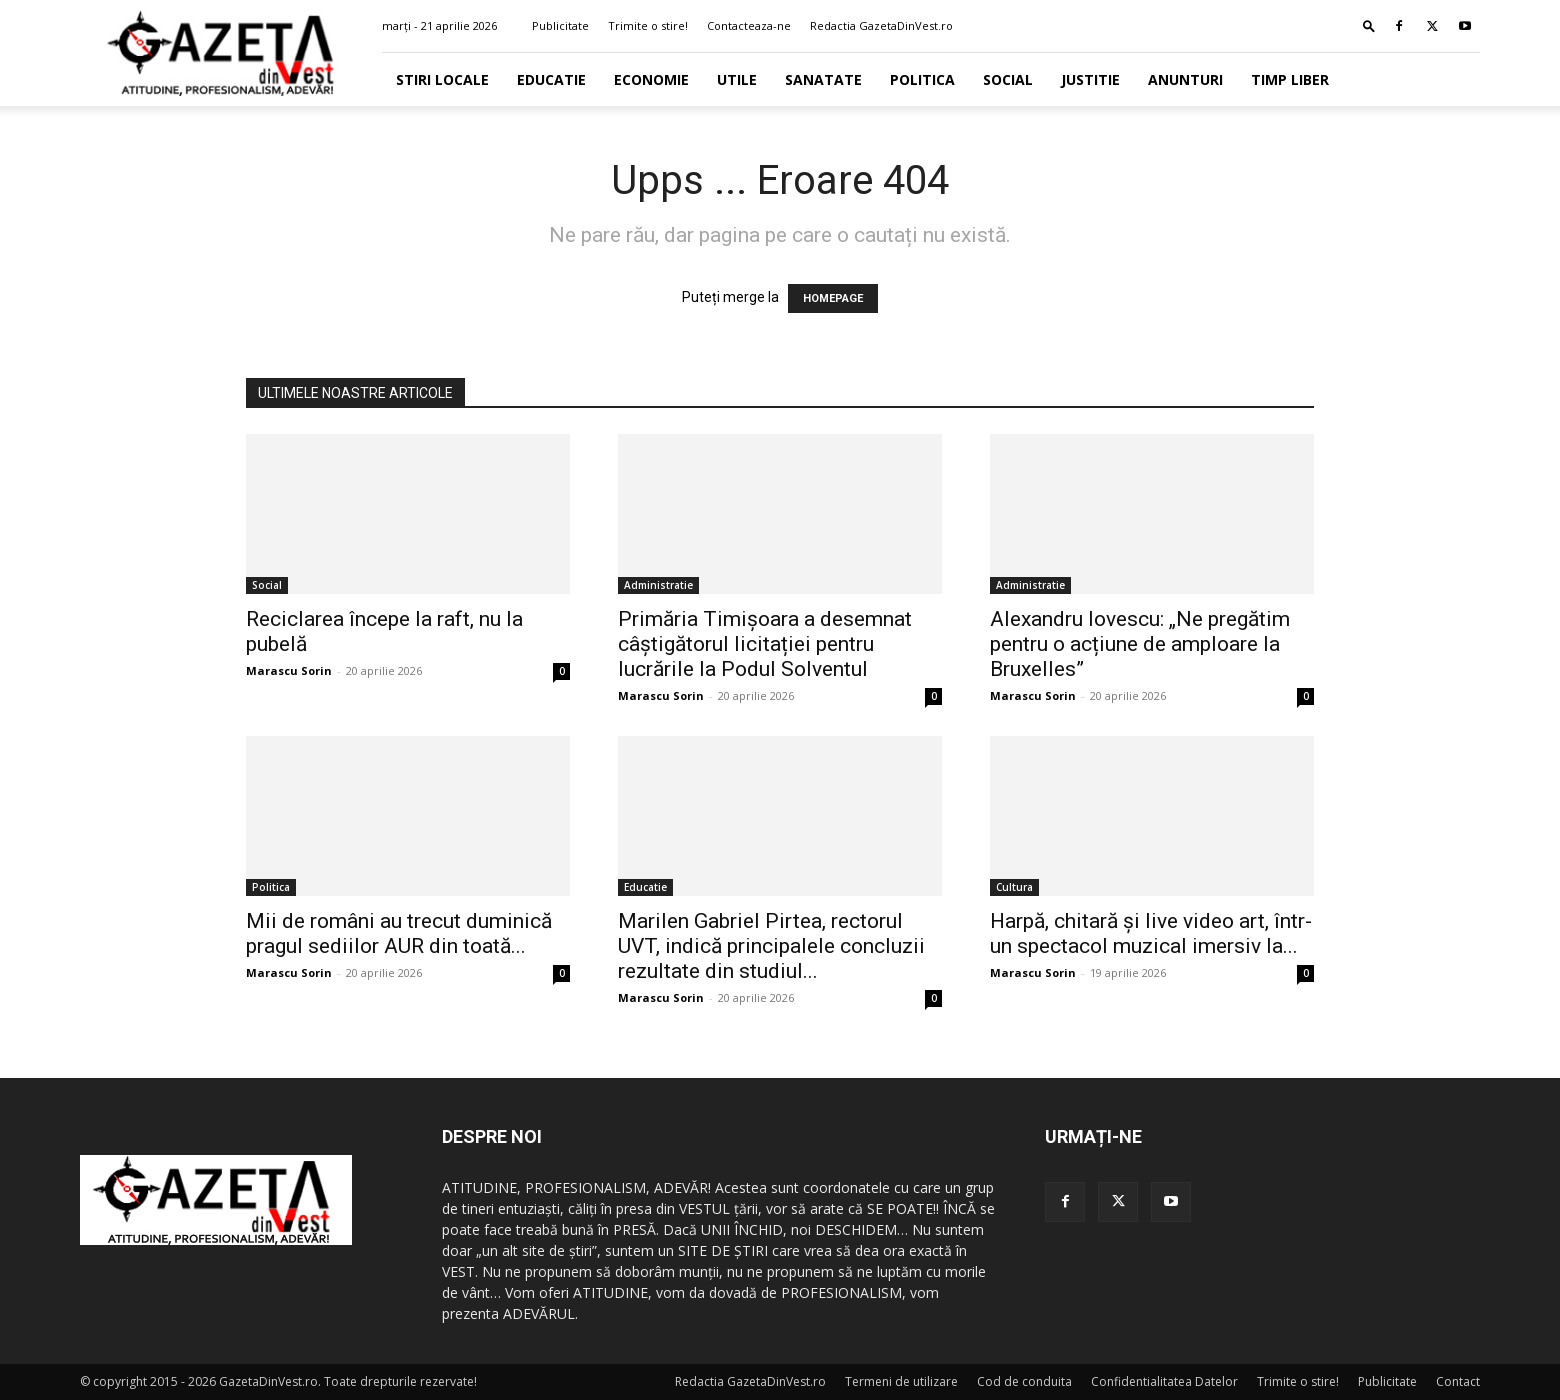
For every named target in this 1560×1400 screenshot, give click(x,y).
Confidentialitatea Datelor (1164, 1381)
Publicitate (560, 25)
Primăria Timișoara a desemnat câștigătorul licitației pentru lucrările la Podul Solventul (765, 644)
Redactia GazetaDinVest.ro (881, 25)
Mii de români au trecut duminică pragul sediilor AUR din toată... (399, 933)
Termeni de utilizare (901, 1381)
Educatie (551, 79)
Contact (1458, 1381)
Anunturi (1185, 79)
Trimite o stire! (648, 25)
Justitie (1090, 79)
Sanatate (823, 79)
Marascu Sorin (289, 670)
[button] (1369, 25)
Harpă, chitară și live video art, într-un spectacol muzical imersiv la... (1151, 933)
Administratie (658, 585)
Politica (922, 79)
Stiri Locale (442, 79)
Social (1008, 79)
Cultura (1014, 887)
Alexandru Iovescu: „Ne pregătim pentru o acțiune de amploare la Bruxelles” (1140, 644)
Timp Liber (1290, 79)
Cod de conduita (1024, 1381)
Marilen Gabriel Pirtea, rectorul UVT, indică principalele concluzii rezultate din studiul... (771, 946)
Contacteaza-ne (749, 25)
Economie (651, 79)
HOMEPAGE (833, 298)
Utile (737, 79)
